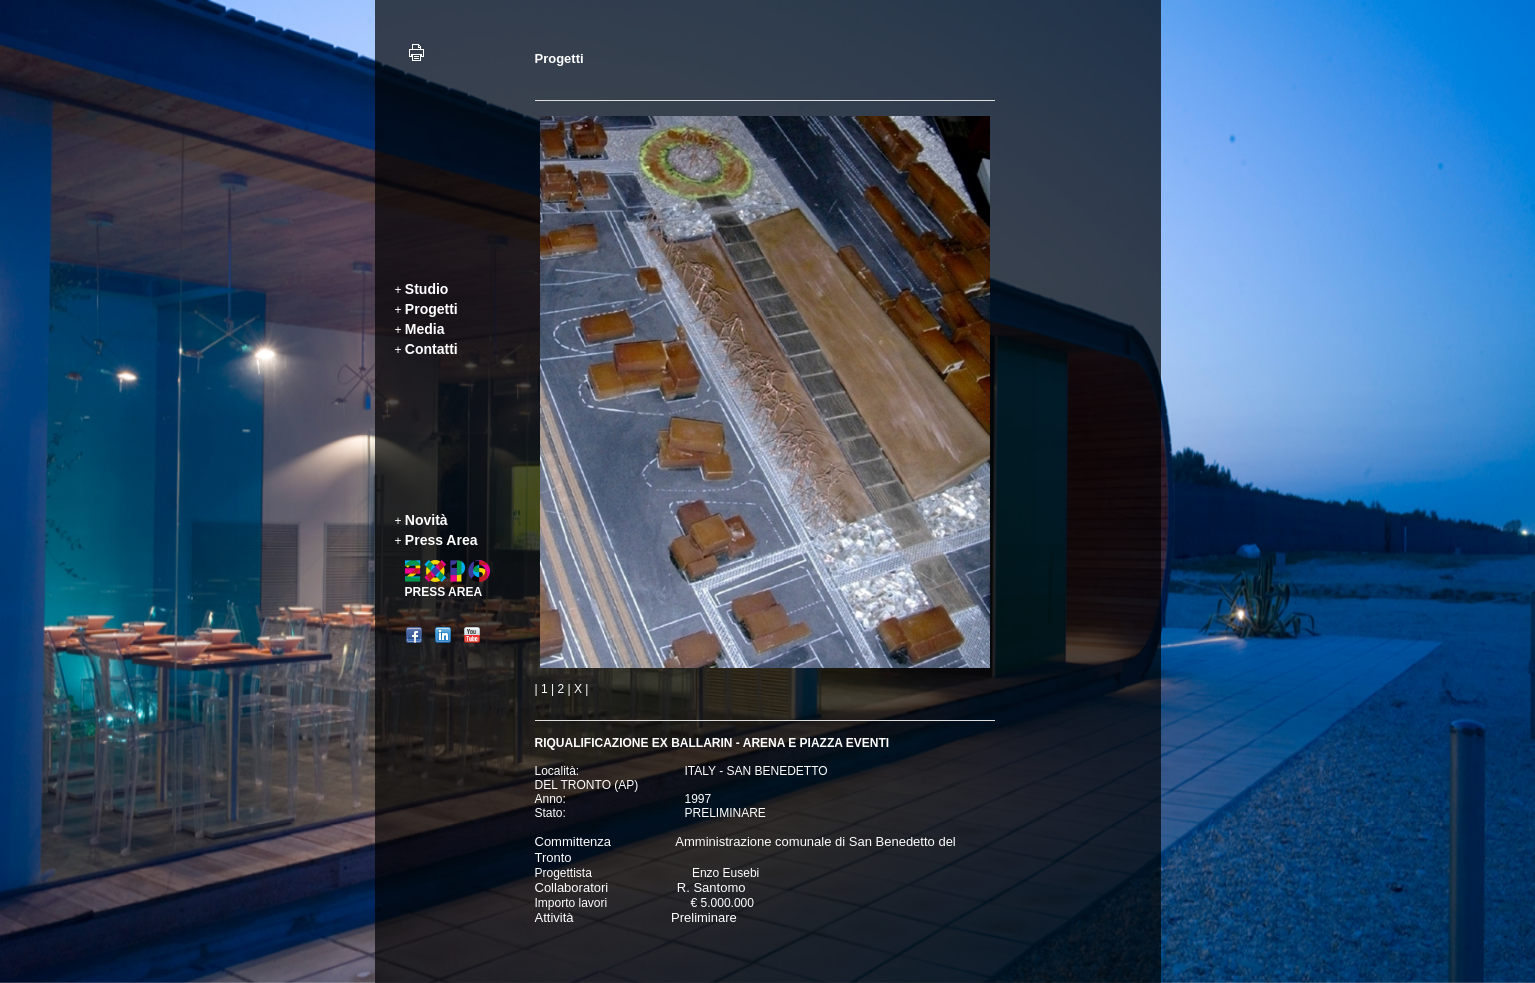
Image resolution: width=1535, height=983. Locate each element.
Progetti (431, 309)
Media (425, 329)
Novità (426, 520)
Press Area (441, 540)
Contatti (431, 349)
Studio (427, 289)
